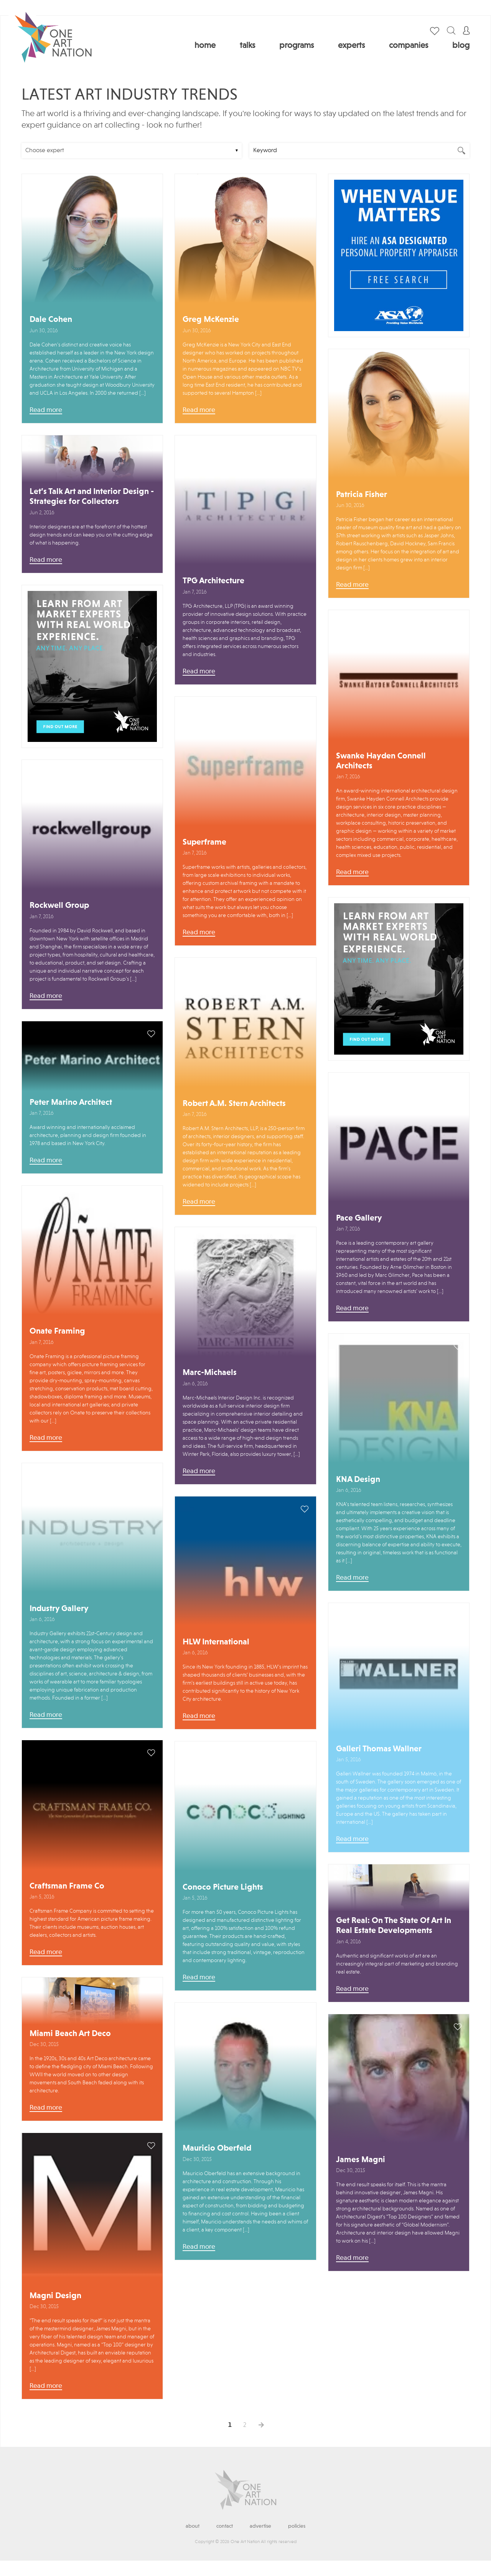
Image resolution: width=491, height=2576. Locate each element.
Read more (46, 410)
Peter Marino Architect (71, 1102)
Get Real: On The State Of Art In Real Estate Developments (393, 1925)
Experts (351, 45)
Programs (296, 45)
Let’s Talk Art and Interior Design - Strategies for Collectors (92, 496)
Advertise (260, 2526)
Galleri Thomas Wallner (379, 1749)
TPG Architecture (213, 581)
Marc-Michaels (210, 1372)
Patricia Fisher (361, 495)
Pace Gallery (359, 1218)
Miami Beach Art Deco (70, 2034)
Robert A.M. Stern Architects (234, 1103)
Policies (296, 2526)
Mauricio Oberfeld (217, 2148)
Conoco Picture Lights (223, 1887)
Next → (261, 2425)
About (192, 2526)
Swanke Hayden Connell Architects (381, 761)
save (151, 187)
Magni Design (55, 2296)
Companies (408, 45)
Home (205, 45)
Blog (461, 45)
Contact (224, 2526)
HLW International (216, 1642)
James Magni (360, 2160)
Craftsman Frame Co (67, 1886)
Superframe (204, 842)
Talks (247, 45)
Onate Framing (57, 1331)
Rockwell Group (59, 905)
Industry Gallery (59, 1609)
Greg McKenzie (211, 319)
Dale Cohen (51, 319)
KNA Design (358, 1479)
